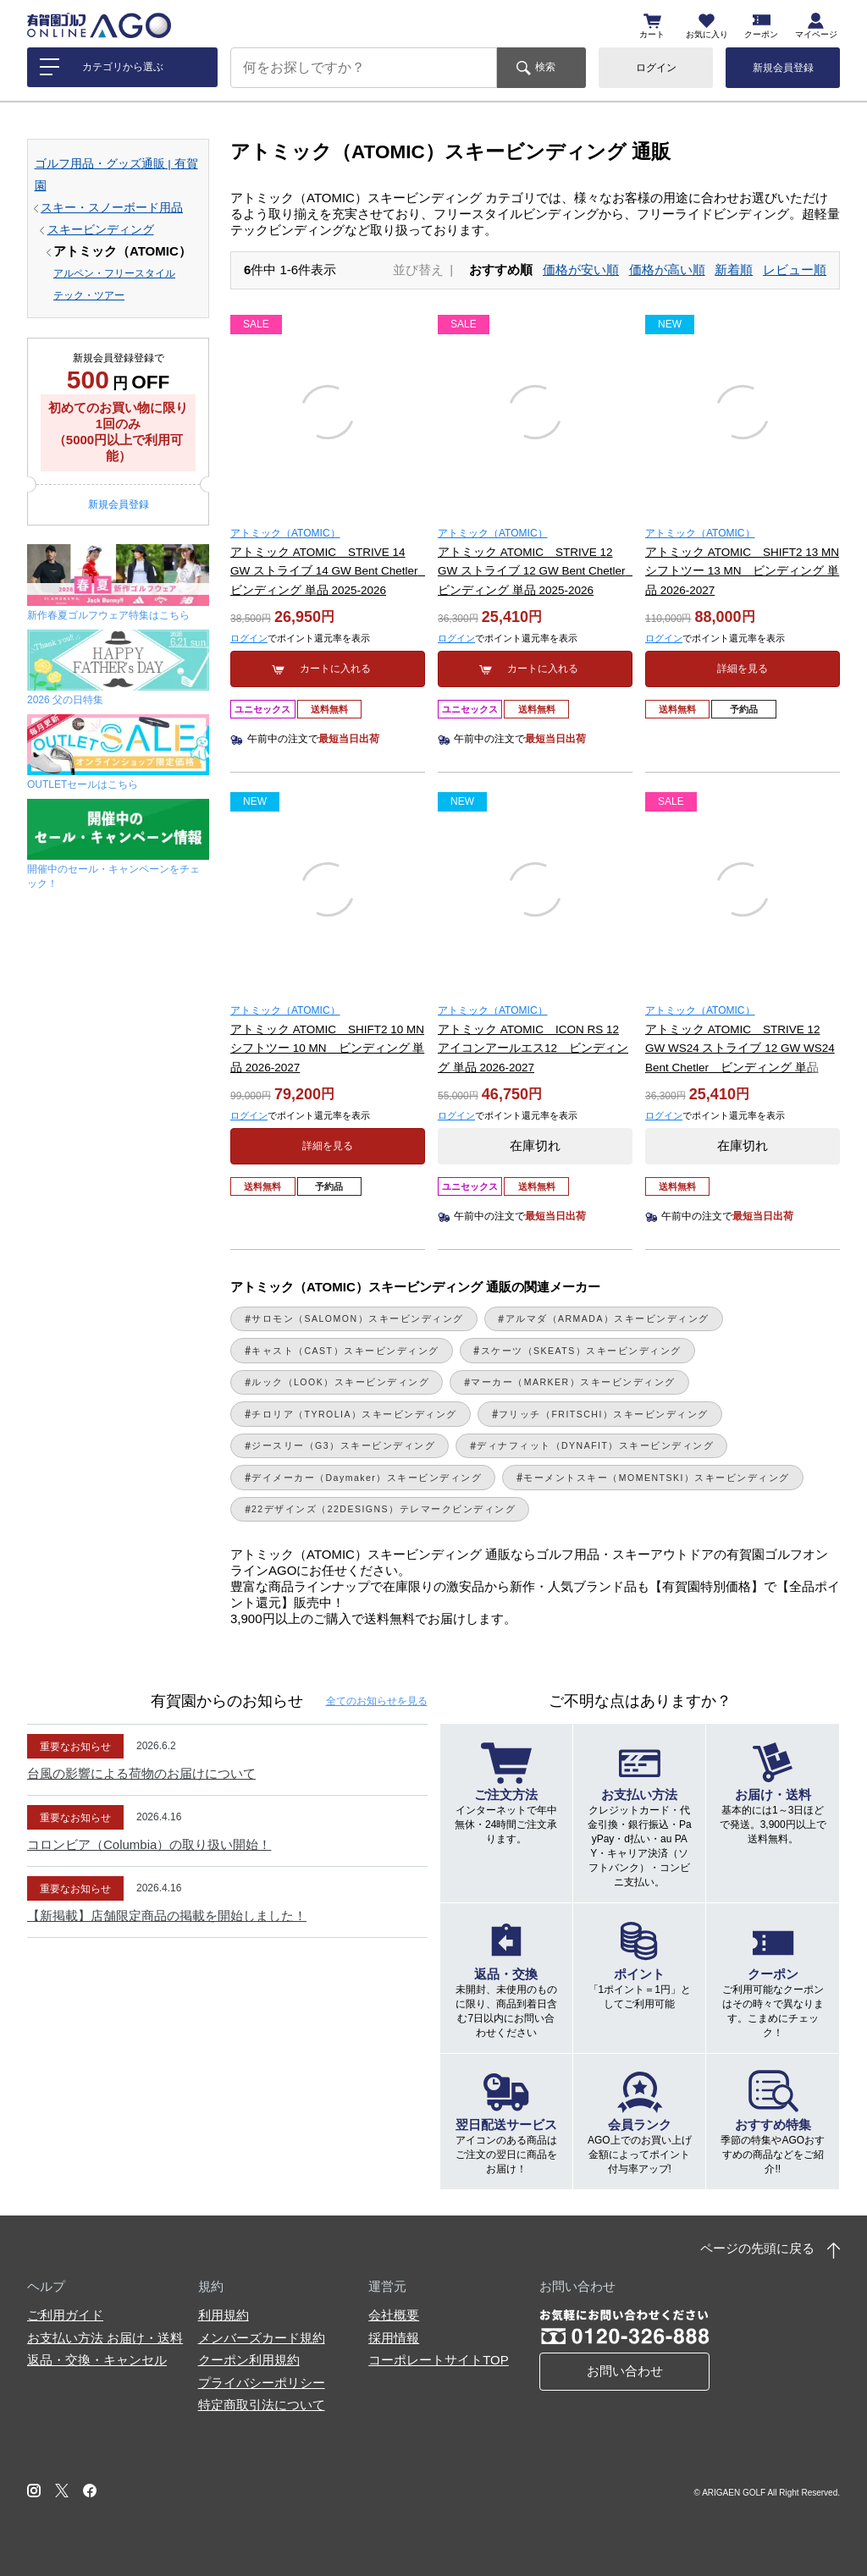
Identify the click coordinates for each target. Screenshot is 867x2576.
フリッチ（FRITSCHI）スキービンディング (604, 1414)
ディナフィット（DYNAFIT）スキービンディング (595, 1445)
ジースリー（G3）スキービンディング (343, 1445)
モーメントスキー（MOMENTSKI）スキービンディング (656, 1477)
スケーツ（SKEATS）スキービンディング (581, 1351)
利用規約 (223, 2315)
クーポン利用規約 (249, 2360)
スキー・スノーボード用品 (112, 207)
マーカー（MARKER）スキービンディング (573, 1382)
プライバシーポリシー (261, 2382)
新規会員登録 (783, 68)
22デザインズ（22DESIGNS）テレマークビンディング (383, 1509)
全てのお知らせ (377, 1701)
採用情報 (393, 2338)
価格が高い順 (667, 269)
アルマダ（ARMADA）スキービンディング (607, 1318)
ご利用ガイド (65, 2315)
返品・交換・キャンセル (97, 2360)
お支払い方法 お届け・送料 (105, 2338)
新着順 (734, 269)
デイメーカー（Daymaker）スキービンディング (366, 1477)
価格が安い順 (581, 269)
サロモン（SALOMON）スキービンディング (357, 1318)
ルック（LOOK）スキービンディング (340, 1382)
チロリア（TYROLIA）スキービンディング (354, 1414)
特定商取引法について (261, 2404)
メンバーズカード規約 (261, 2338)
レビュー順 (794, 269)
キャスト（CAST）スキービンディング (345, 1351)
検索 (545, 67)
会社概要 (393, 2315)
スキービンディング (100, 229)
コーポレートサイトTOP (438, 2360)
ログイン (656, 68)
